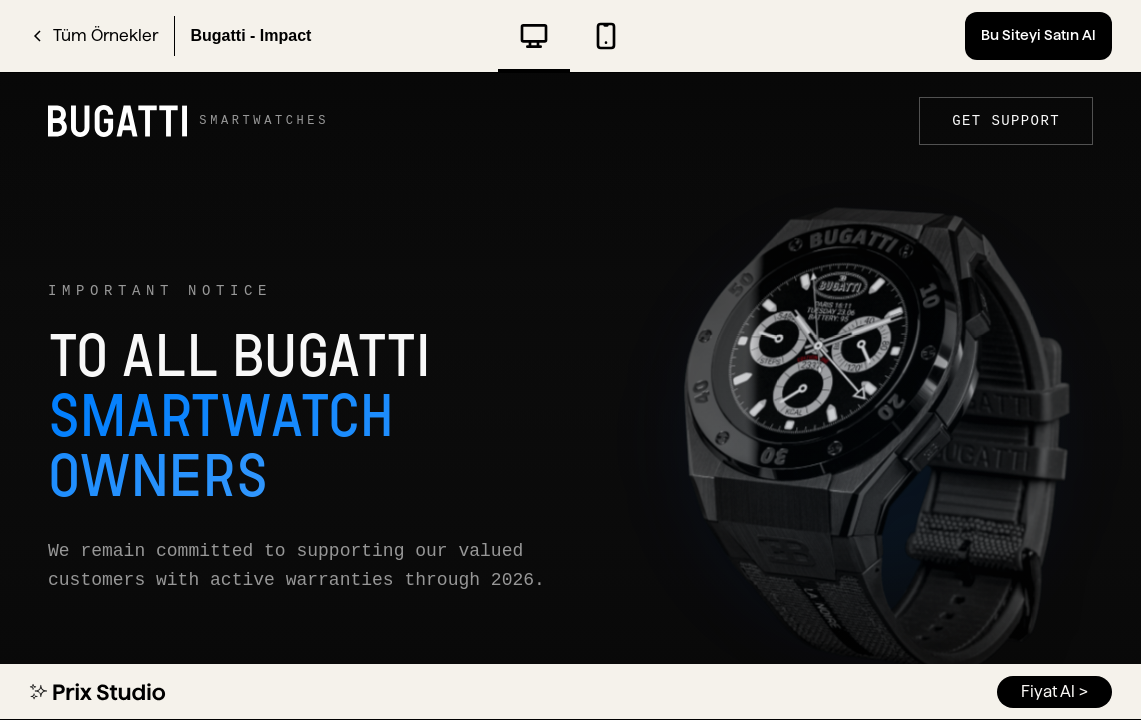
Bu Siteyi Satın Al (1038, 35)
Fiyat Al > (1054, 691)
